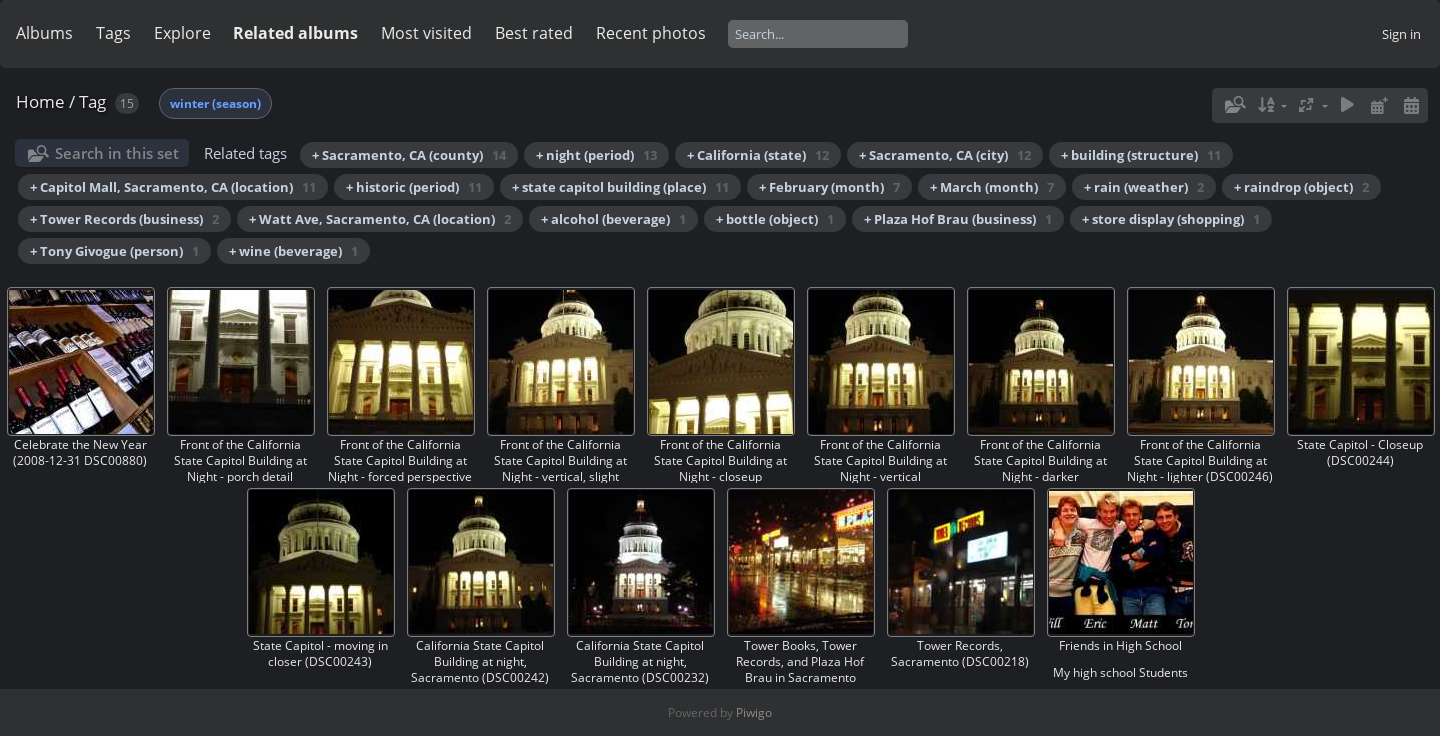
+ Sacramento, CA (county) (409, 155)
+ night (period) (596, 155)
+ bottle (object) (775, 219)
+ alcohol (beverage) (613, 219)
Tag (92, 101)
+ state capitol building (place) (620, 187)
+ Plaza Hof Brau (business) (958, 219)
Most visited (426, 33)
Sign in (1401, 34)
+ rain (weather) (1144, 187)
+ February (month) (829, 187)
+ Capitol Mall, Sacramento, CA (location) (173, 187)
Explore (182, 33)
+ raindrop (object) (1301, 187)
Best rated (534, 33)
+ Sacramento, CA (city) (945, 155)
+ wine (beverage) (293, 251)
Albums (44, 33)
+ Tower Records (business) (124, 219)
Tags (113, 33)
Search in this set (117, 153)
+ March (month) (992, 187)
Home (40, 101)
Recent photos (651, 33)
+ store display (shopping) (1171, 219)
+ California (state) (758, 155)
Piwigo (754, 712)
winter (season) (215, 103)
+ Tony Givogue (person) (114, 251)
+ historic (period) (414, 187)
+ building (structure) (1141, 155)
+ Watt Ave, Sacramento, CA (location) (380, 219)
